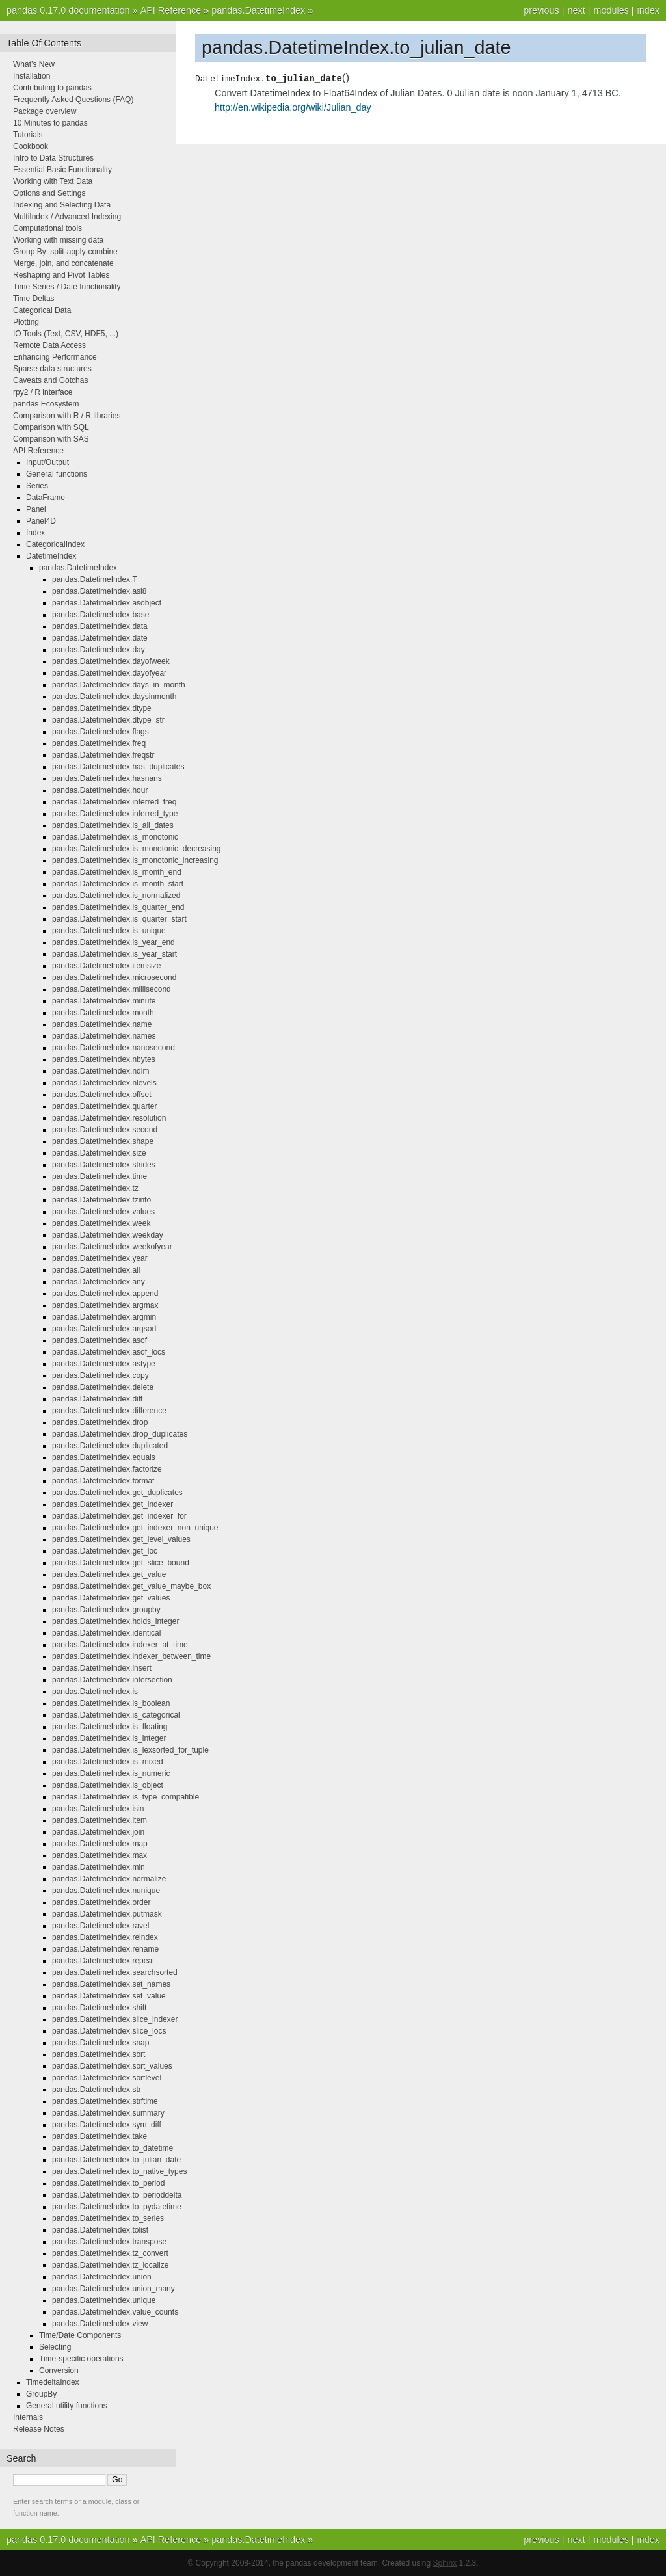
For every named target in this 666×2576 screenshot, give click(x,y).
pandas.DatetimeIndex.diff (97, 1398)
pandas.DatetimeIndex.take (99, 2136)
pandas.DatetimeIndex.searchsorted (115, 1972)
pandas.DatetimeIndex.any (98, 1281)
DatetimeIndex (51, 556)
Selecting (55, 2347)
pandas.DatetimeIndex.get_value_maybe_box (131, 1586)
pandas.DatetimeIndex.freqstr (103, 755)
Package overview (44, 111)
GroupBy (41, 2393)
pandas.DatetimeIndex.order (101, 1902)
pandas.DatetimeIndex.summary (108, 2113)
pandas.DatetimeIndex (258, 10)
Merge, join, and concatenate (63, 263)
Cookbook (30, 146)
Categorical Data (42, 310)
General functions (56, 474)
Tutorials (28, 134)
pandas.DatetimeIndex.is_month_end (116, 872)
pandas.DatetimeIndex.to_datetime (112, 2148)
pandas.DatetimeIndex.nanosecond (113, 1047)
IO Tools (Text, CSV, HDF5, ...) (65, 333)
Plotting (26, 321)
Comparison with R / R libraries (66, 415)
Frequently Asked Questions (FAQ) (73, 99)
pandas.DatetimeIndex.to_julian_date (116, 2159)
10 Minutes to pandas (50, 122)
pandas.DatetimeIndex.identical (106, 1633)
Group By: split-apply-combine (65, 251)
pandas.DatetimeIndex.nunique (106, 1890)
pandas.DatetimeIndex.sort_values (112, 2066)
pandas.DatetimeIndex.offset (102, 1094)
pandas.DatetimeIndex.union (102, 2276)
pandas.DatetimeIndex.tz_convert (110, 2253)
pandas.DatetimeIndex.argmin (104, 1316)
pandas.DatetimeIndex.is (95, 1691)
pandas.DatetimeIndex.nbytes (103, 1059)
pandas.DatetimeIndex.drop (100, 1422)
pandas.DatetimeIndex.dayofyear (109, 673)
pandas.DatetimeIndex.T (94, 579)
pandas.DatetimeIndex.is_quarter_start (119, 918)
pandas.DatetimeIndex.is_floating (109, 1726)
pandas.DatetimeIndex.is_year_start (114, 954)
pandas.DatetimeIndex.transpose (109, 2241)
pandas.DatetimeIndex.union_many (113, 2288)
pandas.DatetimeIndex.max (99, 1855)
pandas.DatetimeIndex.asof (99, 1340)
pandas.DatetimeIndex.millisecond (111, 989)
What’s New (34, 64)
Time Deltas (34, 298)
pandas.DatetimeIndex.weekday (107, 1235)
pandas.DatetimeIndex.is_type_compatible (125, 1796)
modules (610, 10)
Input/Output (47, 462)
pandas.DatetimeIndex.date (100, 638)
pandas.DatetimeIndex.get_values (111, 1597)
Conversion (59, 2370)
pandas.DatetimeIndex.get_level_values (121, 1539)
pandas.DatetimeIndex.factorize (107, 1469)
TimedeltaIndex (52, 2382)
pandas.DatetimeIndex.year (100, 1258)
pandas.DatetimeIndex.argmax (105, 1305)
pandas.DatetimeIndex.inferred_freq (114, 801)
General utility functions (66, 2405)
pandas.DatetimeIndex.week (101, 1223)
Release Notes (38, 2429)
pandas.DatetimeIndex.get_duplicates (117, 1492)
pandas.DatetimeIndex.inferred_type (115, 813)
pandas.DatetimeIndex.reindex (105, 1937)
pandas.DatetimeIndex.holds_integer (115, 1621)
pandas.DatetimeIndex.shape (102, 1141)
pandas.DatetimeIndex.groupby (106, 1609)
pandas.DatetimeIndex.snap (100, 2042)
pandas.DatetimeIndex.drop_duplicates (119, 1434)
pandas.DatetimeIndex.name (102, 1024)
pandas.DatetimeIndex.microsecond (114, 977)
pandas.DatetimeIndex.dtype (102, 708)
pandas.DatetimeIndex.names (103, 1036)
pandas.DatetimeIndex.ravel (100, 1925)
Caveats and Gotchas (50, 380)
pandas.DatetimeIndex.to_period (108, 2183)
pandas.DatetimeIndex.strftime (105, 2101)
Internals (28, 2417)
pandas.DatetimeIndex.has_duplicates (118, 766)
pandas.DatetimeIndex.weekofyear (112, 1246)
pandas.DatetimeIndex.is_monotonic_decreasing (136, 848)
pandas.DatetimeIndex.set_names (111, 1984)
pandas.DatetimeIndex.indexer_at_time (120, 1644)
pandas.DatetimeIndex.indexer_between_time (131, 1656)
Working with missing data (58, 240)
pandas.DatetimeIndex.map (100, 1843)
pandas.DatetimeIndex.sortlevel (106, 2077)
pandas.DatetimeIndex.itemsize (106, 965)
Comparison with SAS (51, 439)
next (576, 10)
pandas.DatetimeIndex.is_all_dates (113, 825)
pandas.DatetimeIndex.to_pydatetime (116, 2206)
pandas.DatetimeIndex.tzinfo (101, 1199)
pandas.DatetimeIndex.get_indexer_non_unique (135, 1527)
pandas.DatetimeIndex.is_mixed (107, 1761)
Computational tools (47, 228)
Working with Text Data (52, 181)
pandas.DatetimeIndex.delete (102, 1387)
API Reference (171, 10)
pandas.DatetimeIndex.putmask (107, 1914)
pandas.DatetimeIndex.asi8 (99, 591)
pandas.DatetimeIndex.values (103, 1211)
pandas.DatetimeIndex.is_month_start (117, 883)
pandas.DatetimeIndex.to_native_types (119, 2171)
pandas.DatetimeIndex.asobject (106, 602)
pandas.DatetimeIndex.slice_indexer (115, 2019)
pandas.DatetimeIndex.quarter (104, 1106)
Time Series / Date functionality (67, 286)
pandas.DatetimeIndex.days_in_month (118, 684)
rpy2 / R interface (42, 392)
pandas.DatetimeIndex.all (96, 1270)
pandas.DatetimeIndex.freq (99, 743)
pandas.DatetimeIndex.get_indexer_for (119, 1515)
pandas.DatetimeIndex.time (99, 1176)
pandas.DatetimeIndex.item (99, 1820)
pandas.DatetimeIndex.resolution (109, 1117)
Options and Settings (49, 193)
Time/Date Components (80, 2335)
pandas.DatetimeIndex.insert (102, 1668)
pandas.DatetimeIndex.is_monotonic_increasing (135, 860)
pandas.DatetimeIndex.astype (103, 1363)
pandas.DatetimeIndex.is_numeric (111, 1773)
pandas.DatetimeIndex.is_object (107, 1785)
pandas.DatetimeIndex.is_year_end (113, 942)
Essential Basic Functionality (62, 169)
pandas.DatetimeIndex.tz (95, 1188)
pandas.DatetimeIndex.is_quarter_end (118, 907)
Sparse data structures (52, 368)
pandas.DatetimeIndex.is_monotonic (115, 837)
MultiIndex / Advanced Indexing (67, 216)
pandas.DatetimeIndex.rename (105, 1949)
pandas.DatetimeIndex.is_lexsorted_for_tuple (130, 1750)
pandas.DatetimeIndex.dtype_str (108, 719)
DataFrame (45, 497)
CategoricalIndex (55, 544)
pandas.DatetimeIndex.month (103, 1012)
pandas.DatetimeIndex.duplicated (110, 1445)
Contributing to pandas (52, 87)
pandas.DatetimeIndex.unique (103, 2300)
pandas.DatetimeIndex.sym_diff (106, 2124)
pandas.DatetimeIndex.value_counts (115, 2312)
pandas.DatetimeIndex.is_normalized (116, 895)
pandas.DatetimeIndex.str (96, 2089)
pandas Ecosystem (46, 403)
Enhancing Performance (55, 357)
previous (541, 10)
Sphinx (445, 2563)
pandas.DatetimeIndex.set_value (109, 1995)
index (648, 10)
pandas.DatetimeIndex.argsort (104, 1328)
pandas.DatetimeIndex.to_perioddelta (116, 2194)
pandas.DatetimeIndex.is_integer (109, 1738)
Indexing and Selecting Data (62, 204)
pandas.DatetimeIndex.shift (99, 2007)
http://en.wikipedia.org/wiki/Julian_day (293, 107)
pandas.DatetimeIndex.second (104, 1129)
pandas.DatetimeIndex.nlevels (104, 1082)
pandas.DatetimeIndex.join (98, 1832)
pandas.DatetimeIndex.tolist (100, 2230)
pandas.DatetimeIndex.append (105, 1293)
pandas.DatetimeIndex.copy (100, 1375)
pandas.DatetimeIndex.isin (98, 1808)
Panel (36, 509)
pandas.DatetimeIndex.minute (103, 1000)
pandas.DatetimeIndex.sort (98, 2054)
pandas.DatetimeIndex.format (103, 1480)
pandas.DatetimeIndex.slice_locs (109, 2031)
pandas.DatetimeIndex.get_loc (104, 1551)
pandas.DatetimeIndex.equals (103, 1457)
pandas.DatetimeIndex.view (100, 2323)
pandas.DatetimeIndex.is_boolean (111, 1703)
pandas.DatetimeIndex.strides (103, 1164)
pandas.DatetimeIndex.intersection (112, 1679)
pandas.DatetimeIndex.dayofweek (111, 661)
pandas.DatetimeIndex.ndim (100, 1071)
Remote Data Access (49, 345)
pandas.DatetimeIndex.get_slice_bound (120, 1562)
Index (35, 532)
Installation (31, 76)
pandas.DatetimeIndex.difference (109, 1410)
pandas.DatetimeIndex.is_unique (109, 930)
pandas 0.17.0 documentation (68, 10)
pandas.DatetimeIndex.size (99, 1153)
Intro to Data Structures (53, 158)
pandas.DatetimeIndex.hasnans (107, 778)
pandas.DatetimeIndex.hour (100, 790)
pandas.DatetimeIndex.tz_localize (110, 2265)
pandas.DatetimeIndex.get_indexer (112, 1504)
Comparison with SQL (51, 427)
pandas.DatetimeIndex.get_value (109, 1574)
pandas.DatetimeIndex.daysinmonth (114, 696)
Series (37, 485)
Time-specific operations (81, 2358)
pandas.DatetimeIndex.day (98, 649)
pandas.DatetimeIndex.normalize (109, 1878)
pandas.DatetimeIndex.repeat (103, 1960)
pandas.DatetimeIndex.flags (100, 731)
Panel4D (41, 520)
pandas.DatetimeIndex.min (98, 1867)
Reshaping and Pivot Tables (61, 275)
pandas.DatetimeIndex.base (100, 614)
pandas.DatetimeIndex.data (100, 626)
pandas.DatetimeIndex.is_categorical (116, 1715)
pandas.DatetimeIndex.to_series (108, 2218)
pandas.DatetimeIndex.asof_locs (108, 1352)
